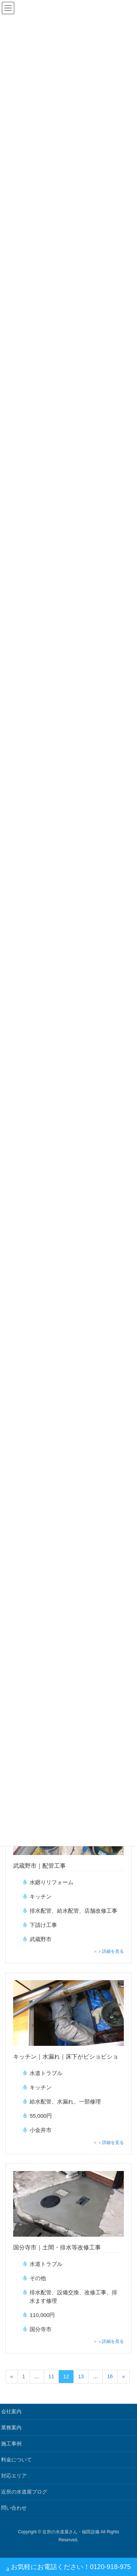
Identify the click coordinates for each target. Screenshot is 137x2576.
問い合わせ (14, 2508)
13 (81, 2376)
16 (110, 2376)
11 (51, 2376)
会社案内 (11, 2411)
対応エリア (14, 2476)
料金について (16, 2460)
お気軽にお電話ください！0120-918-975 (68, 2567)
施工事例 (11, 2443)
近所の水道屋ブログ (24, 2492)
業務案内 (11, 2427)
